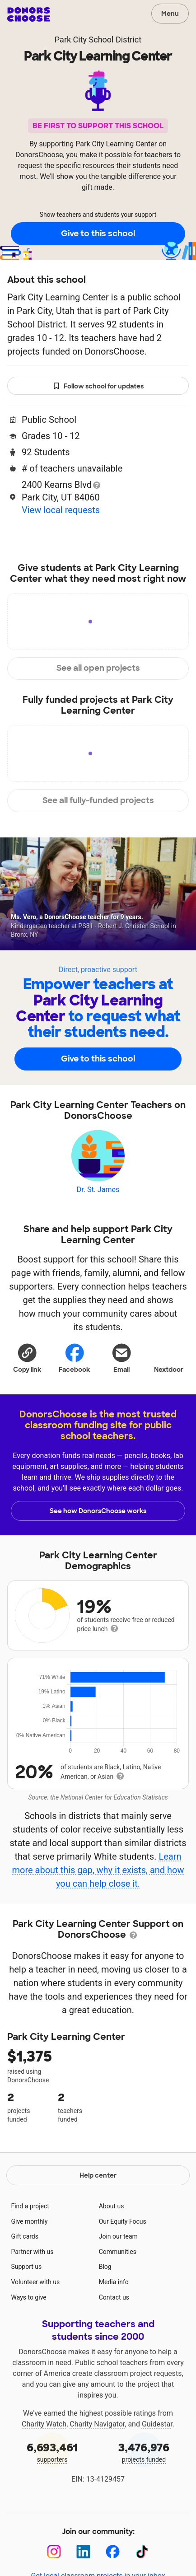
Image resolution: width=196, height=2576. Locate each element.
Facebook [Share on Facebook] (74, 1357)
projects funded (144, 2451)
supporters (52, 2451)
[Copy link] (27, 1357)
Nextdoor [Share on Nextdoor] (168, 1357)
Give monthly (29, 2221)
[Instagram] (54, 2552)
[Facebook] (113, 2552)
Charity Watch (44, 2424)
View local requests (61, 510)
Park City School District (98, 39)
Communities (117, 2251)
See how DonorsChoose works (98, 1511)
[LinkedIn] (83, 2552)
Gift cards (24, 2236)
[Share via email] (122, 1357)
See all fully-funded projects (98, 800)
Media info (114, 2282)
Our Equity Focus (122, 2221)
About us (111, 2206)
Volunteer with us (35, 2282)
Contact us (114, 2297)
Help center (98, 2175)
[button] (27, 1357)
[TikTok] (142, 2552)
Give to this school (98, 233)
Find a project (30, 2206)
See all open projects (98, 668)
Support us (26, 2266)
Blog (105, 2266)
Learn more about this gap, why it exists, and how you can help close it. (98, 1870)
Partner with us (32, 2251)
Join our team (118, 2236)
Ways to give (28, 2297)
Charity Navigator (97, 2424)
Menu (170, 13)
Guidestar (157, 2424)
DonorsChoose (28, 14)
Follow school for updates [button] (98, 386)
